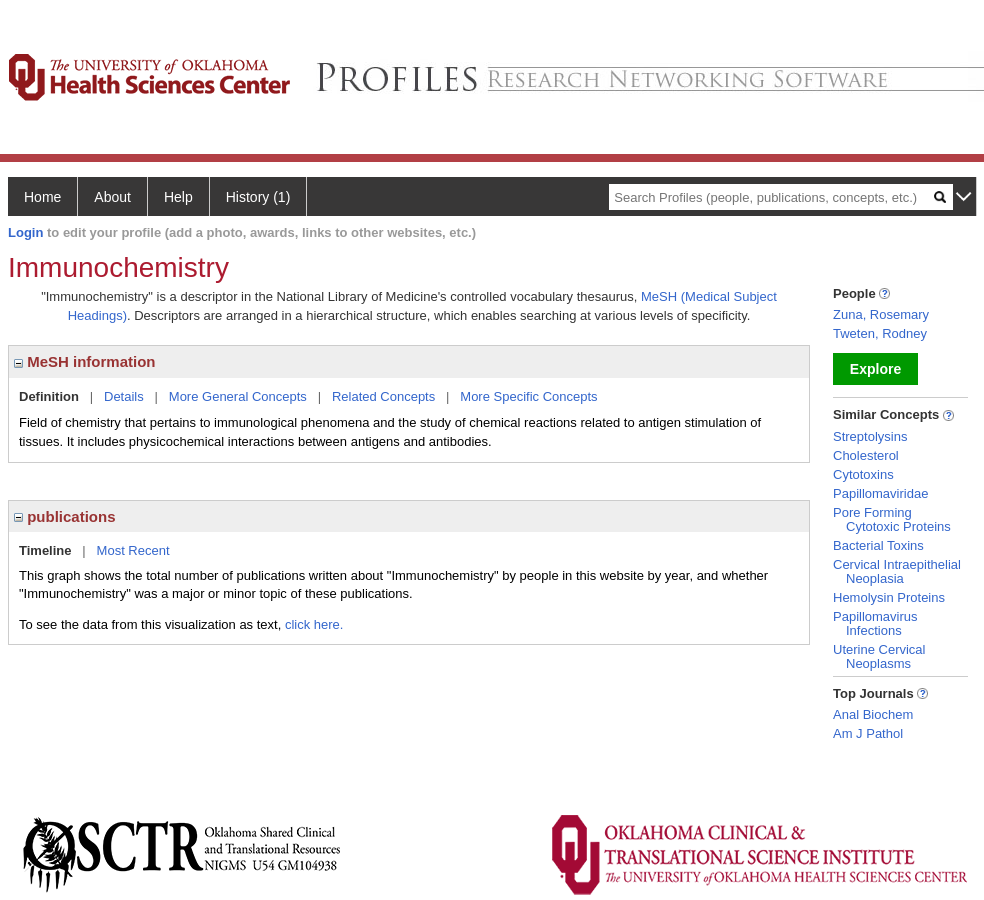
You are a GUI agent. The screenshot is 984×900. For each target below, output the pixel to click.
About (112, 197)
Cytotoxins (863, 474)
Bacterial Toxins (878, 545)
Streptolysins (870, 436)
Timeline (45, 550)
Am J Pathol (868, 733)
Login (25, 232)
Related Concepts (383, 396)
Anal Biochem (873, 714)
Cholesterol (866, 455)
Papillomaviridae (880, 493)
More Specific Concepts (528, 396)
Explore (875, 369)
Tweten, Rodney (880, 333)
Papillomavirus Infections (875, 623)
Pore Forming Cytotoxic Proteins (892, 519)
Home (42, 197)
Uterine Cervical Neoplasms (879, 656)
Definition (49, 396)
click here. (314, 624)
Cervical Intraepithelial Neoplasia (897, 571)
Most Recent (133, 550)
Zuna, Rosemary (881, 314)
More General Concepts (238, 396)
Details (124, 396)
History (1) (258, 197)
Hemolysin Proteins (889, 597)
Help (178, 197)
